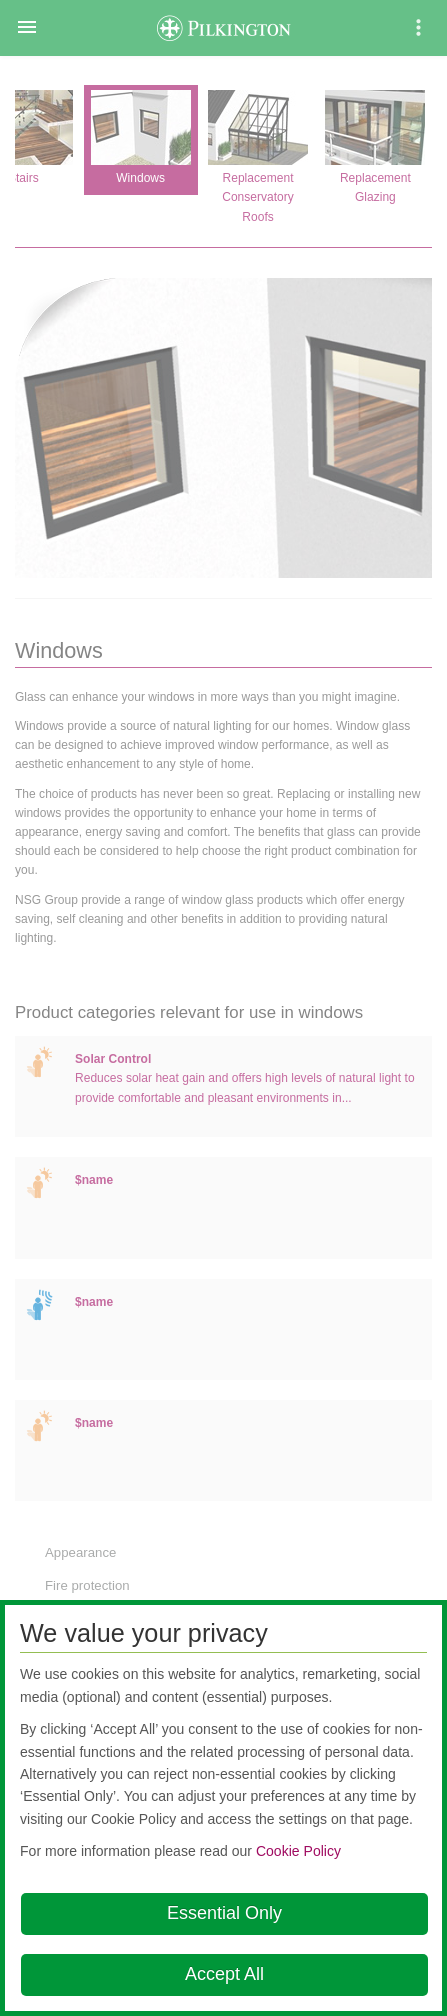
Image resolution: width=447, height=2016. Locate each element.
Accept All (224, 1974)
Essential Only (224, 1913)
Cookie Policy (298, 1851)
